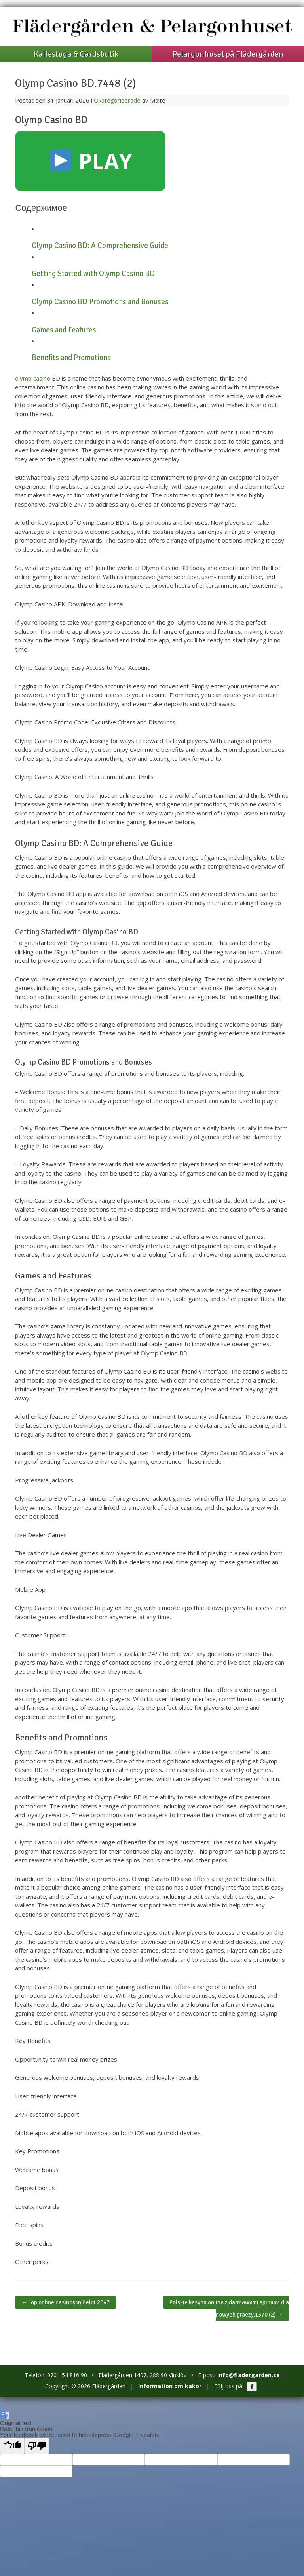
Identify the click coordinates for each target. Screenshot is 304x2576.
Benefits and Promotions (71, 357)
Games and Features (64, 330)
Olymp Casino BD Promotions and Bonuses (100, 302)
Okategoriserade (117, 100)
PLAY (91, 160)
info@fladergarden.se (248, 2375)
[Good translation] (12, 2446)
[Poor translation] (37, 2446)
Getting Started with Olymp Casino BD (93, 273)
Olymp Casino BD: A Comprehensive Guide (100, 245)
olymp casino (32, 378)
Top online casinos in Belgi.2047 (65, 2302)
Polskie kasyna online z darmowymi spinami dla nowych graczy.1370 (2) (229, 2308)
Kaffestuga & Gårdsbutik (76, 54)
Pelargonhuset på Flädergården (228, 54)
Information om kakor (169, 2386)
